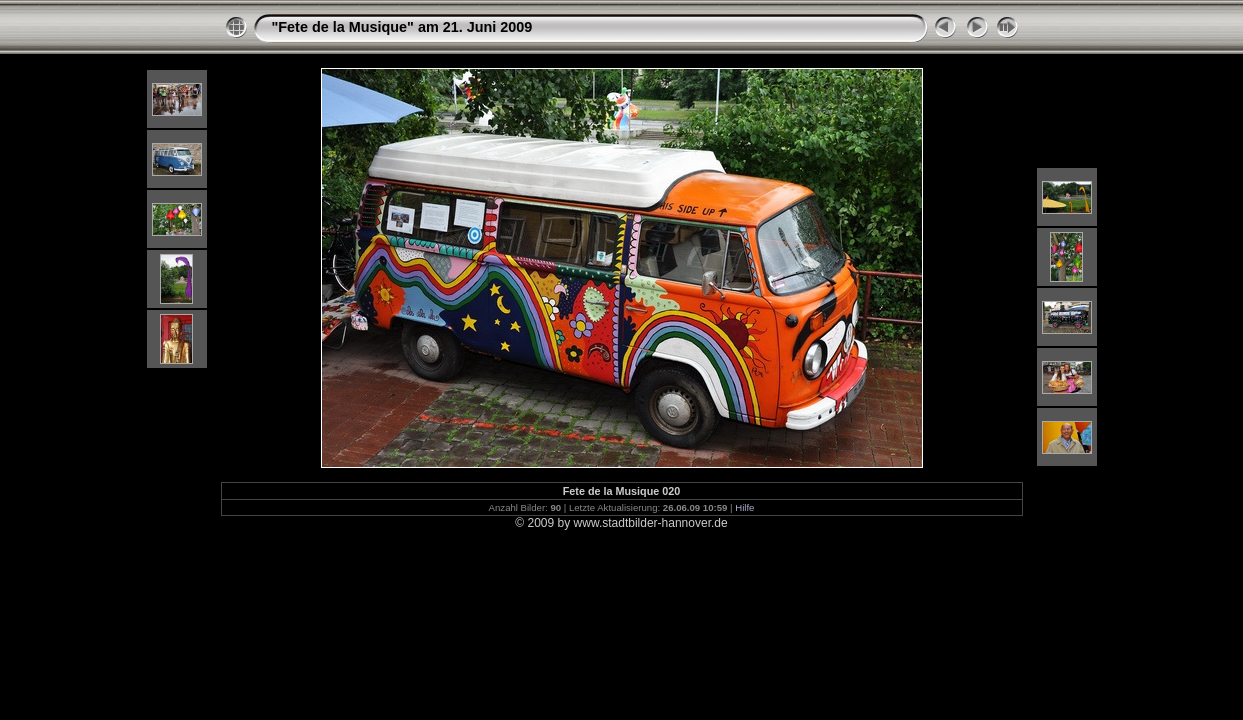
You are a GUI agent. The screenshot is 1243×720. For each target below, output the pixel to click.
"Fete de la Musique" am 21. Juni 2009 (402, 27)
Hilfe (744, 507)
